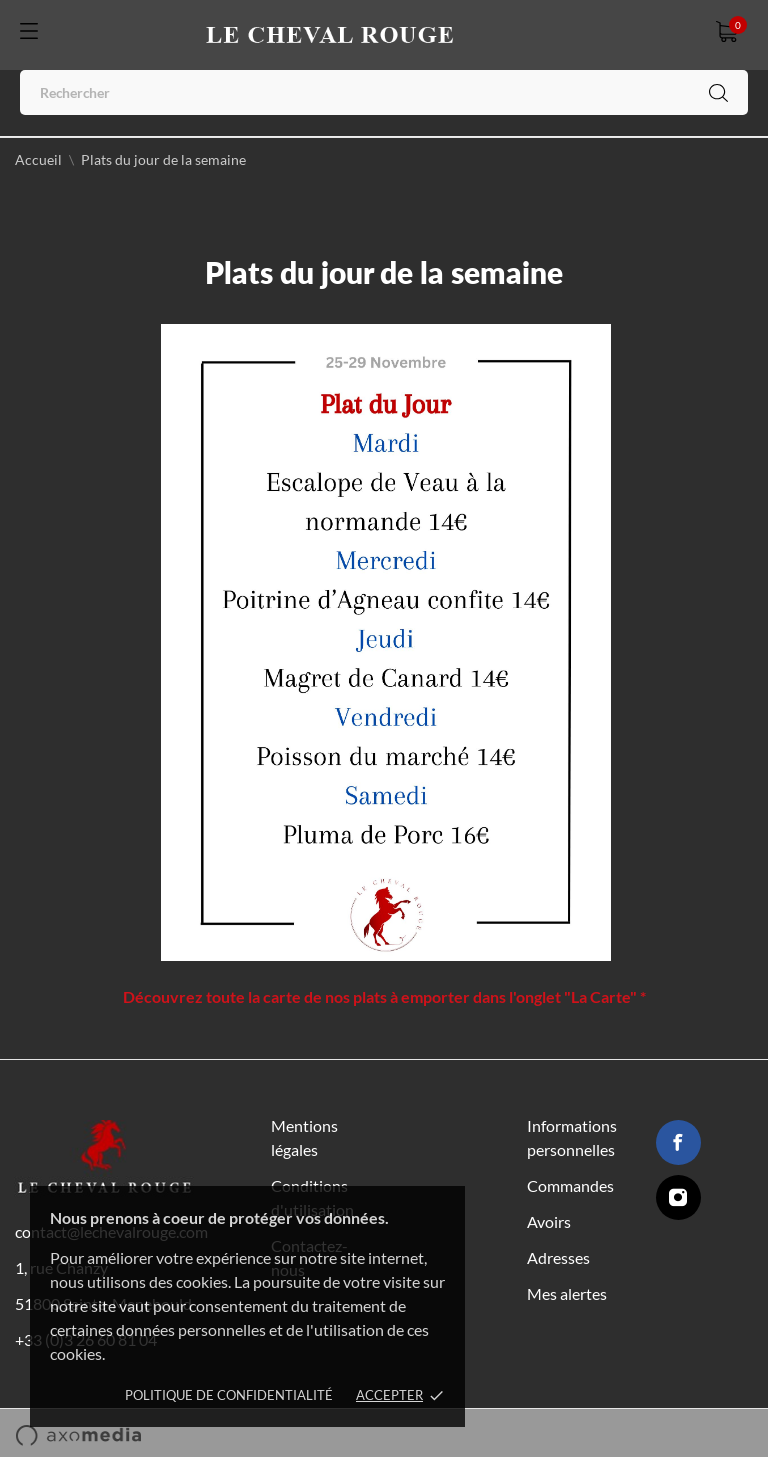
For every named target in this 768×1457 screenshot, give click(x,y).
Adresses (558, 1257)
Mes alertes (567, 1293)
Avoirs (549, 1221)
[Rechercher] (384, 92)
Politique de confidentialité (229, 1395)
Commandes (570, 1185)
